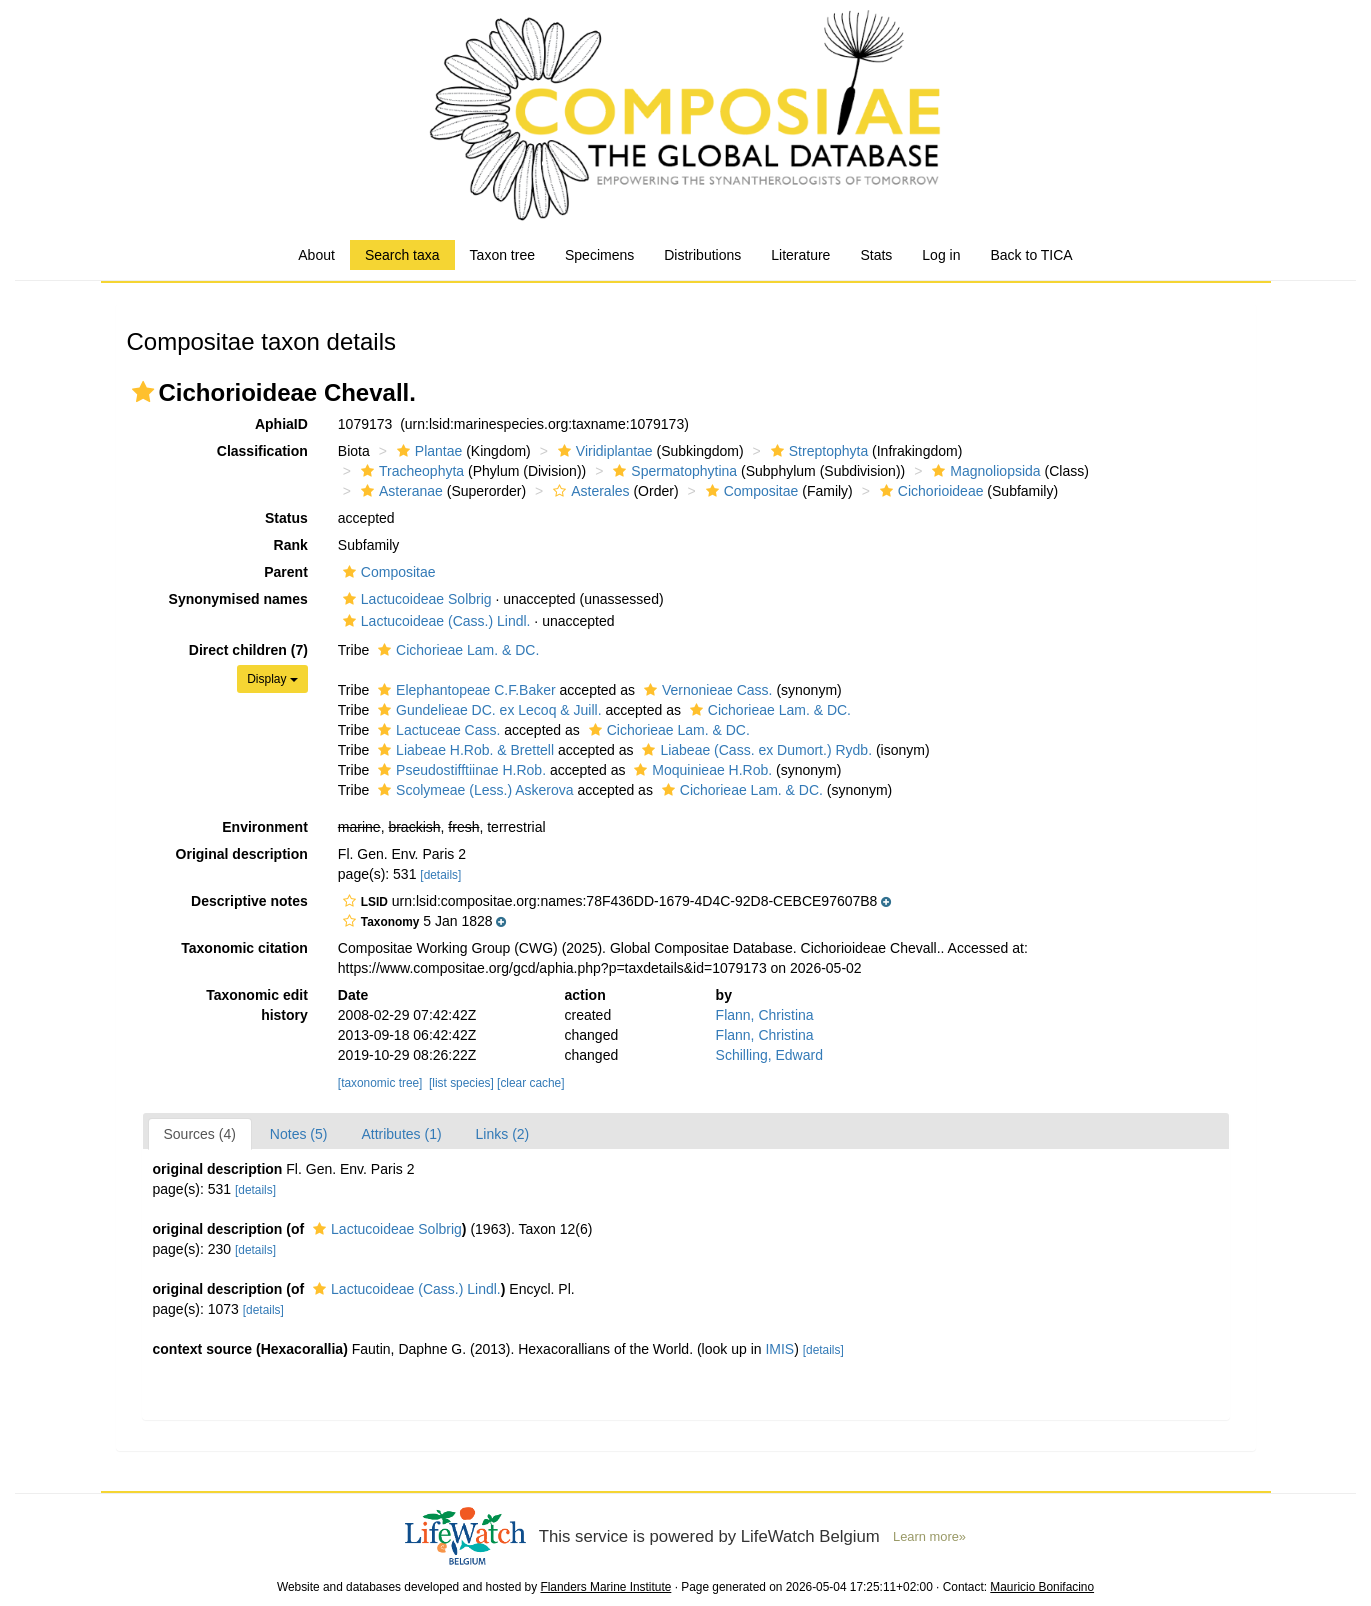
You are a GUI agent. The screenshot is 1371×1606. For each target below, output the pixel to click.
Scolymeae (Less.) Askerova (473, 790)
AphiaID (281, 424)
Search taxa (402, 255)
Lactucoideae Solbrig (415, 599)
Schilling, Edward (769, 1055)
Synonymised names (238, 599)
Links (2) (503, 1134)
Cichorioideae (929, 491)
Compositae (750, 491)
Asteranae (399, 491)
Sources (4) (200, 1134)
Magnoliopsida (983, 471)
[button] (143, 392)
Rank (291, 545)
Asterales (588, 491)
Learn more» (929, 1536)
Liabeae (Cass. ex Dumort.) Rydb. (754, 750)
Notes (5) (299, 1134)
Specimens (599, 255)
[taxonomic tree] (380, 1083)
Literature (800, 255)
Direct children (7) (248, 650)
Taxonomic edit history (257, 1005)
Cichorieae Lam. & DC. (456, 650)
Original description (242, 854)
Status (286, 518)
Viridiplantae (603, 451)
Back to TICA (1031, 255)
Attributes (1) (401, 1134)
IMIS (779, 1349)
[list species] (461, 1083)
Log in (941, 255)
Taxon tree (502, 255)
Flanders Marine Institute (605, 1587)
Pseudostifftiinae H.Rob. (459, 770)
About (316, 255)
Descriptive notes (249, 901)
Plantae (427, 451)
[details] (440, 875)
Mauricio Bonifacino (1042, 1587)
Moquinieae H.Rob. (700, 770)
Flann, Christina (765, 1015)
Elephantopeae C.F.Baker (464, 690)
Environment (265, 827)
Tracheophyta (410, 471)
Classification (262, 451)
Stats (876, 255)
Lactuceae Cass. (436, 730)
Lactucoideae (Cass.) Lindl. (434, 621)
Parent (286, 572)
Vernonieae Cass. (706, 690)
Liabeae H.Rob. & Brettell (463, 750)
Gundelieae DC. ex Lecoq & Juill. (487, 710)
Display (272, 679)
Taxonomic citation (244, 948)
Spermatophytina (672, 471)
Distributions (702, 255)
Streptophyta (817, 451)
